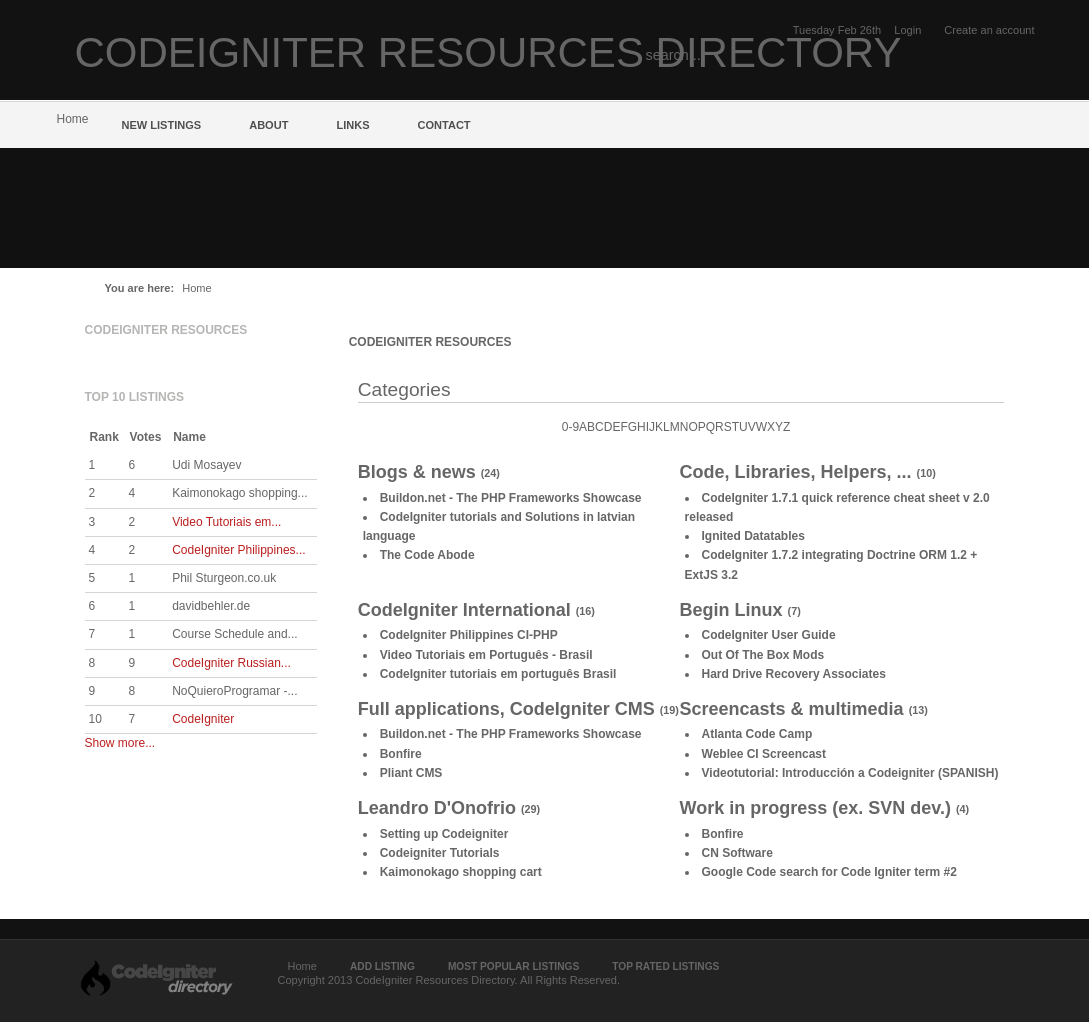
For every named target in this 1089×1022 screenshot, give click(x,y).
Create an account (989, 30)
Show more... (120, 743)
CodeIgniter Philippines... (238, 550)
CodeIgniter (203, 719)
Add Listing (382, 966)
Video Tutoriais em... (226, 522)
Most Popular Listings (513, 966)
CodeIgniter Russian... (231, 663)
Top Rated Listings (665, 966)
